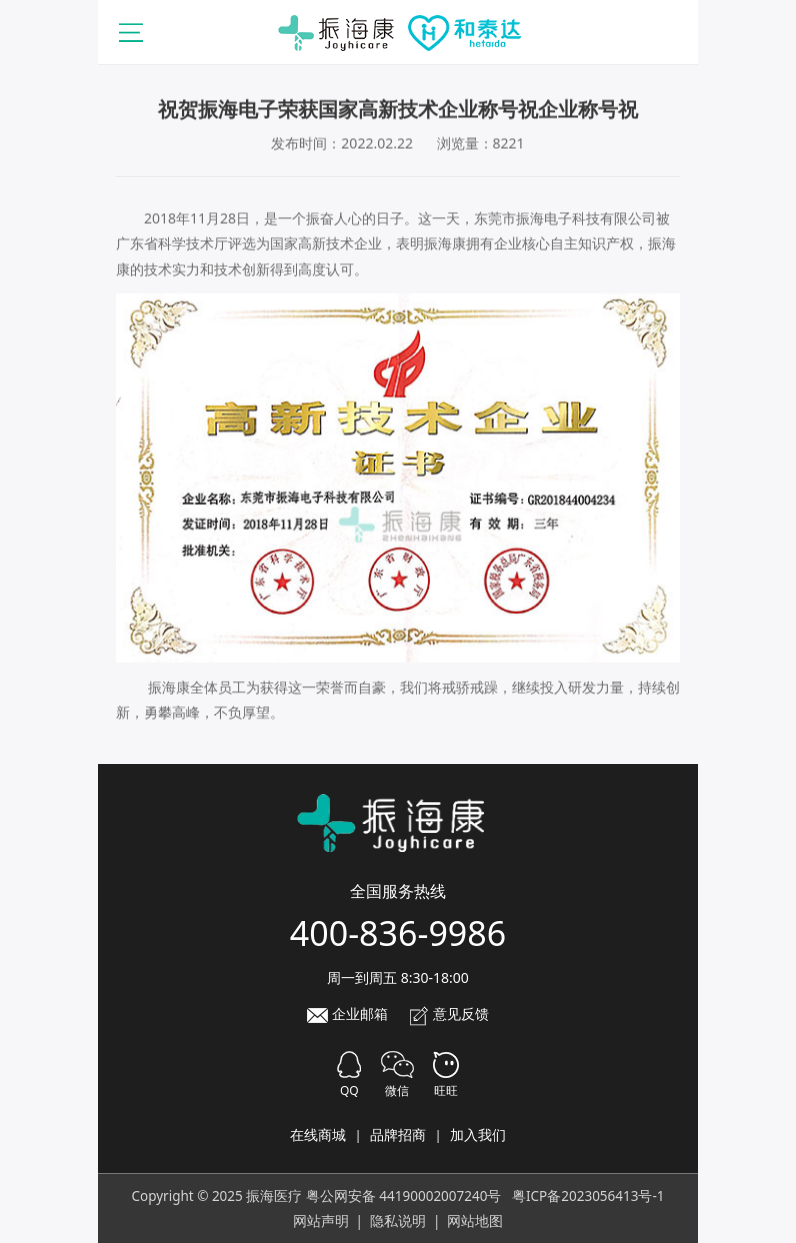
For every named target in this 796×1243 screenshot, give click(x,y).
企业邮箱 (347, 1013)
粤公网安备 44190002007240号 (404, 1196)
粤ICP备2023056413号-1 (588, 1196)
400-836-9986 (398, 933)
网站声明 (321, 1221)
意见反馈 (449, 1013)
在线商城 (318, 1134)
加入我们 (478, 1134)
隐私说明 (398, 1221)
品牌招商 (398, 1134)
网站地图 (475, 1221)
